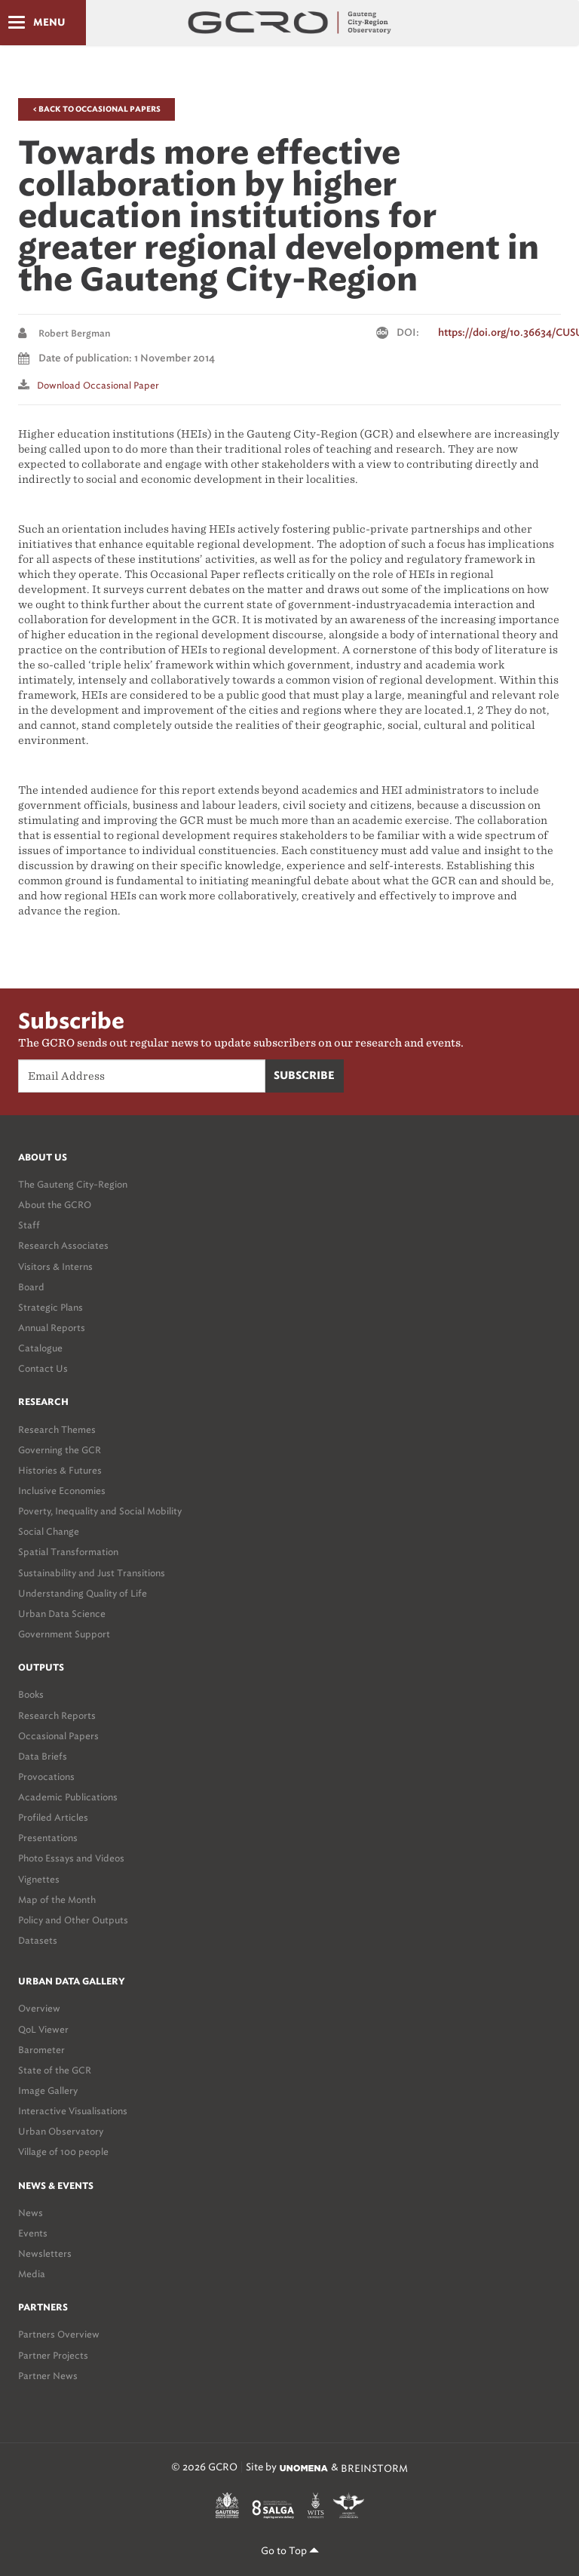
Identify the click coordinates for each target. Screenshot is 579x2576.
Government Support (64, 1634)
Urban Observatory (60, 2131)
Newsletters (45, 2253)
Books (31, 1694)
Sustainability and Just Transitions (91, 1572)
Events (32, 2233)
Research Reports (57, 1715)
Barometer (41, 2049)
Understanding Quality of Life (82, 1593)
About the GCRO (54, 1204)
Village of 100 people (63, 2151)
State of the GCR (54, 2070)
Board (31, 1287)
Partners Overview (59, 2334)
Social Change (48, 1531)
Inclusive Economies (62, 1490)
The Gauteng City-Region (72, 1184)
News (30, 2212)
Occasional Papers (58, 1735)
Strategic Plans (50, 1307)
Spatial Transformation (68, 1551)
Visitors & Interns (55, 1266)
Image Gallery (48, 2090)
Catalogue (40, 1348)
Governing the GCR (59, 1450)
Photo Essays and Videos (71, 1858)
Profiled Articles (53, 1817)
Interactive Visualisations (72, 2110)
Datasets (37, 1940)
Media (31, 2273)
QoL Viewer (43, 2029)
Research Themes (57, 1429)
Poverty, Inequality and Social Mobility (100, 1511)
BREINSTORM (374, 2467)
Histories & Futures (60, 1470)
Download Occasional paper (98, 385)
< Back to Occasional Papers (96, 109)
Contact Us (43, 1368)
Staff (29, 1225)
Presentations (48, 1837)
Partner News (48, 2375)
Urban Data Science (62, 1613)
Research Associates (63, 1245)
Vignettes (39, 1879)
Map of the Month (57, 1899)
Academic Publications (68, 1797)
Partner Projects (53, 2355)
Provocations (46, 1776)
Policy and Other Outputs (73, 1920)
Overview (39, 2008)
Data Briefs (42, 1756)
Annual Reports (51, 1327)
